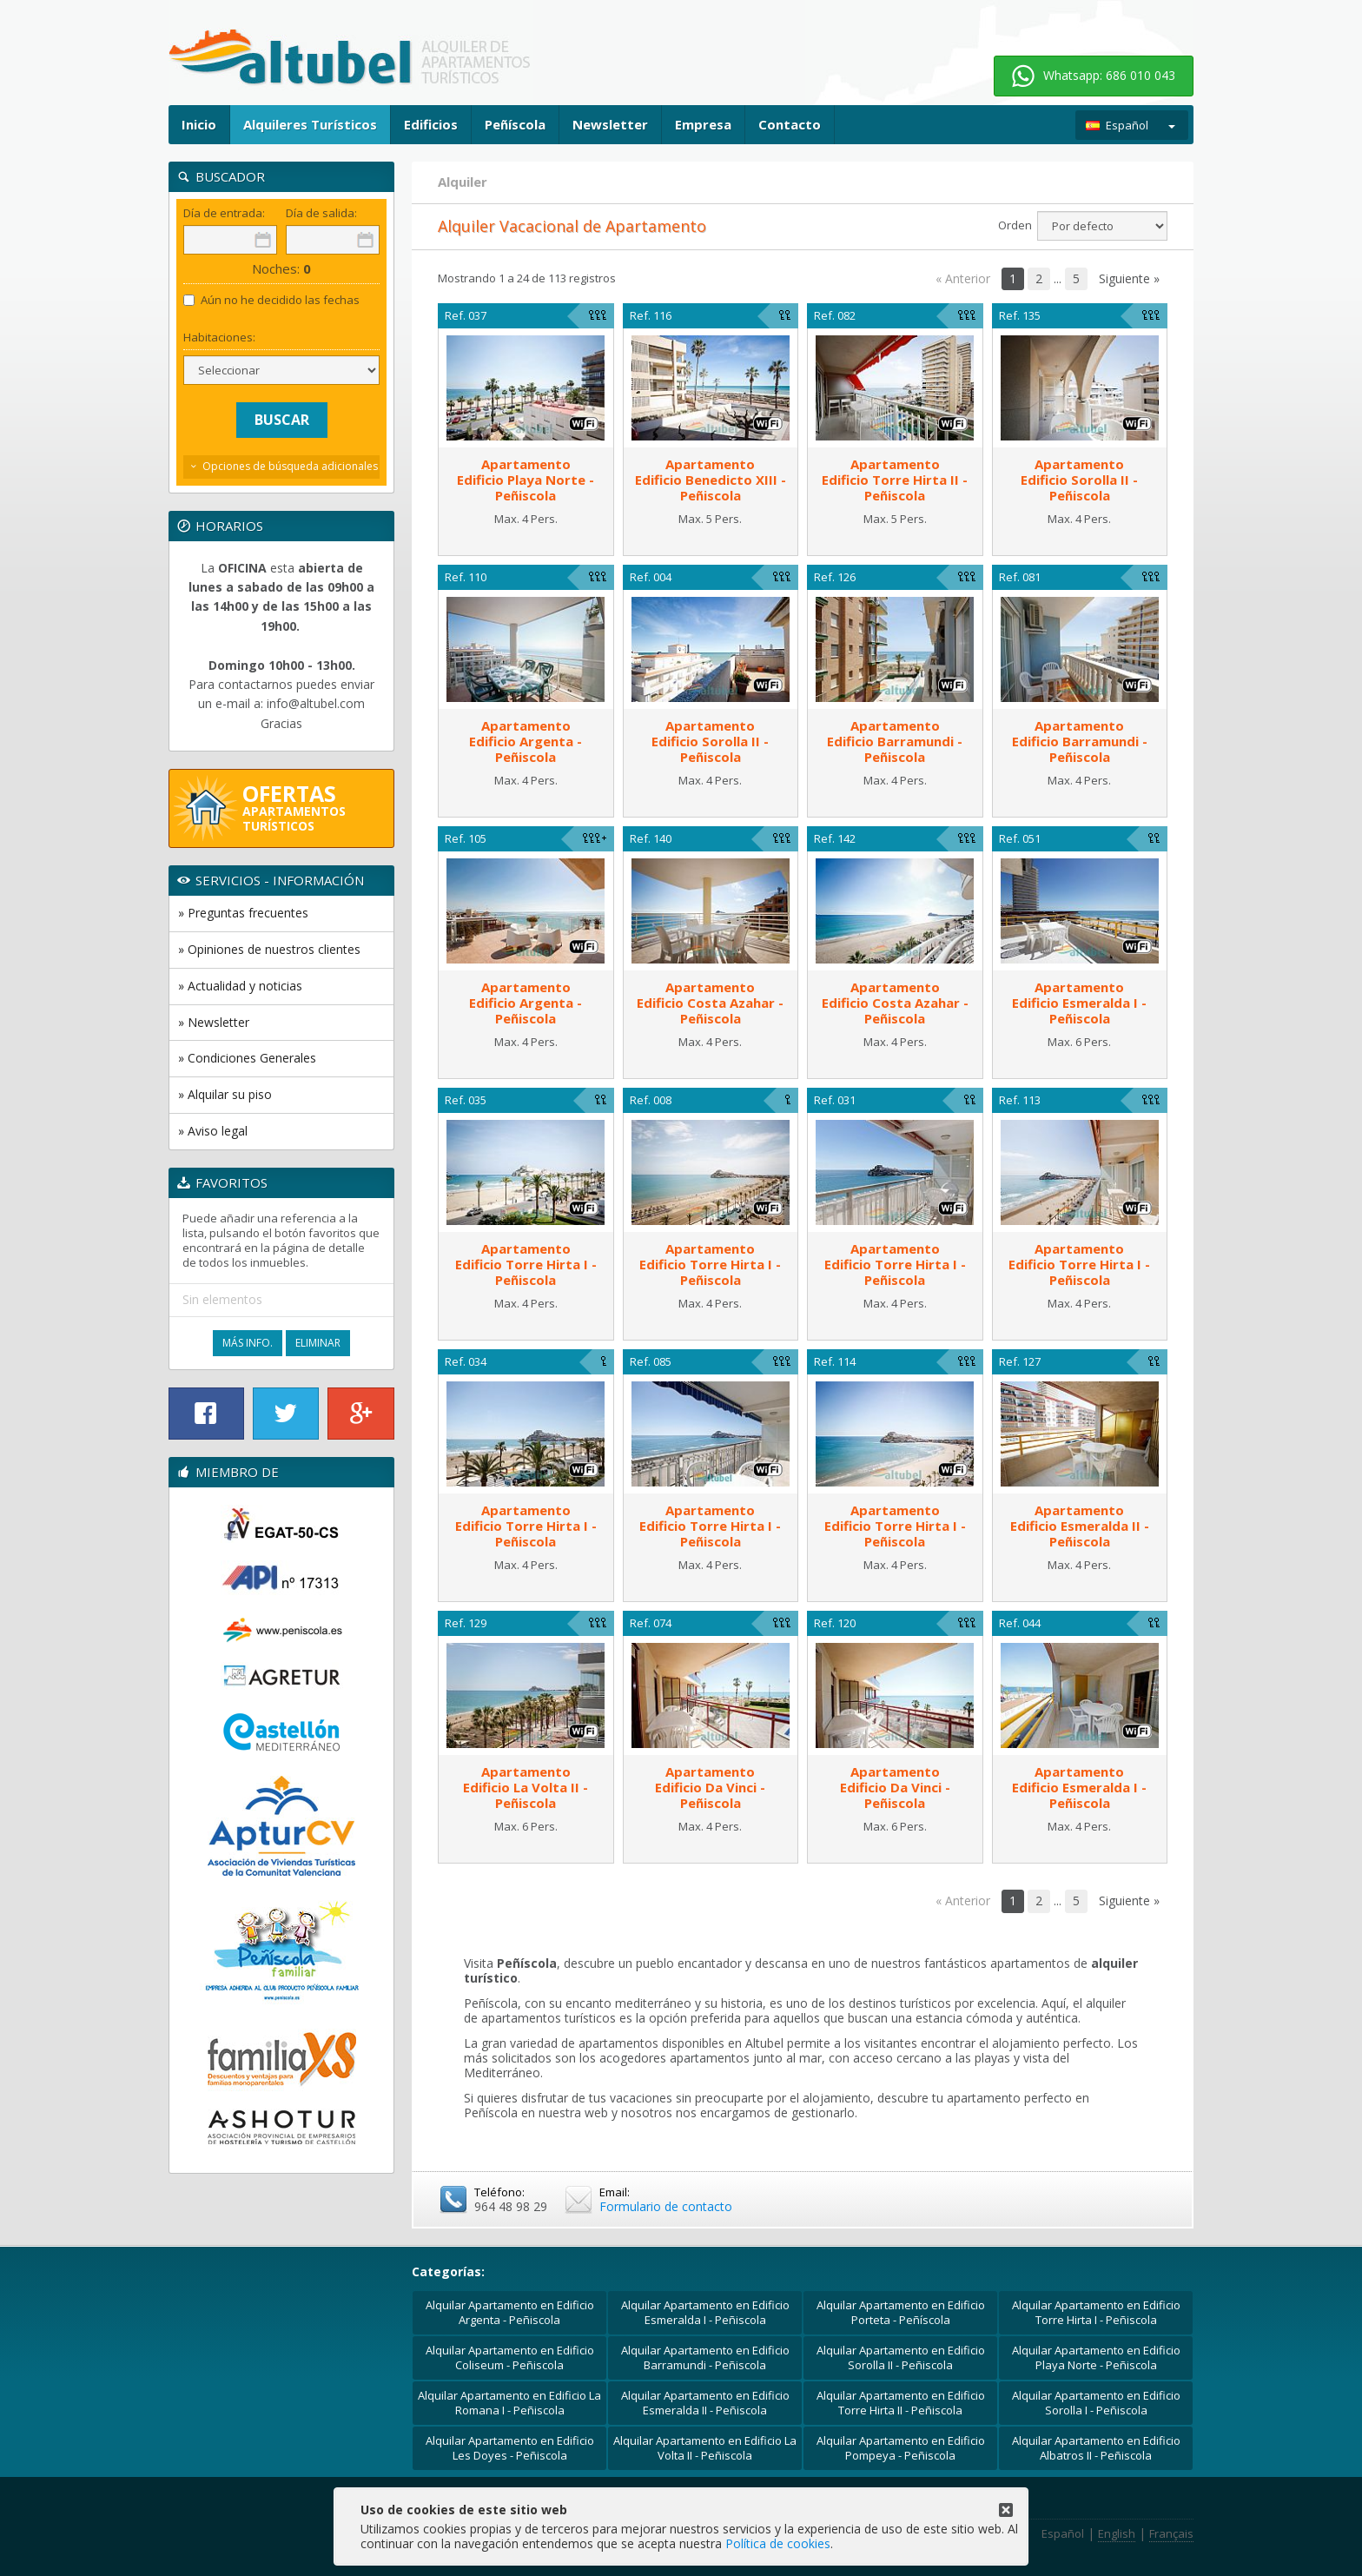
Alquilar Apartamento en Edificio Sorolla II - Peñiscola (901, 2357)
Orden (1015, 225)
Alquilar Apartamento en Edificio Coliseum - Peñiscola (510, 2357)
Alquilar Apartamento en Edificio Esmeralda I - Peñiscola (705, 2312)
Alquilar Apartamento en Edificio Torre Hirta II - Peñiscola (901, 2402)
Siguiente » (1129, 278)
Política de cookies (777, 2543)
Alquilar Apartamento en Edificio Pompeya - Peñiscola (901, 2448)
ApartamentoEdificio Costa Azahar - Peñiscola (710, 1002)
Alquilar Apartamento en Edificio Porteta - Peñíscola (901, 2312)
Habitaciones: (219, 337)
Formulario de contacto (665, 2206)
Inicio (199, 124)
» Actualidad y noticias (240, 985)
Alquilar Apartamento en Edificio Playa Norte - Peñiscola (1096, 2357)
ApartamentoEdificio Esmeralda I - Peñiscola (1079, 1002)
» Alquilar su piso (225, 1094)
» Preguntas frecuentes (243, 912)
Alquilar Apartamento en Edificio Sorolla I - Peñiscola (1096, 2402)
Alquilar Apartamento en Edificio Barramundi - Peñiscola (705, 2357)
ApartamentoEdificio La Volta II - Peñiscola (525, 1787)
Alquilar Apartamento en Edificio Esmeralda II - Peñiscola (705, 2402)
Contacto (789, 124)
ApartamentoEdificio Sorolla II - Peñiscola (1079, 479)
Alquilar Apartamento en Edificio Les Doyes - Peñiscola (510, 2448)
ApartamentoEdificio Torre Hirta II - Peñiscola (895, 479)
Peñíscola (515, 124)
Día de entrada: (224, 213)
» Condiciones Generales (247, 1058)
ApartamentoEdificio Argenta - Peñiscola (525, 741)
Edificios (431, 124)
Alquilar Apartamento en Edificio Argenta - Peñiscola (510, 2312)
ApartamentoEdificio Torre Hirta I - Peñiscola (526, 1264)
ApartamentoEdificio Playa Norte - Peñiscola (525, 479)
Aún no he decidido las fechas (271, 300)
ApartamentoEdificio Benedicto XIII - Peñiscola (710, 479)
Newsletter (610, 124)
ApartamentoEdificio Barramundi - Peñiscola (894, 741)
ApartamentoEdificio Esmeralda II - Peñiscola (1079, 1525)
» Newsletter (213, 1022)
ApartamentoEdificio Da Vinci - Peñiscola (710, 1787)
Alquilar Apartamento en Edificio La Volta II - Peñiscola (705, 2448)
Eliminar (317, 1342)
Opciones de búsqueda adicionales (290, 466)
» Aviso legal (213, 1130)
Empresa (703, 124)
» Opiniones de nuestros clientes (269, 949)
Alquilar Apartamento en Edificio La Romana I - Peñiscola (509, 2402)
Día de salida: (321, 213)
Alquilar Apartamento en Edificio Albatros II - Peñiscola (1096, 2448)
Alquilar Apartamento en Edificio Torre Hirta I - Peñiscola (1096, 2312)
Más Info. (247, 1342)
